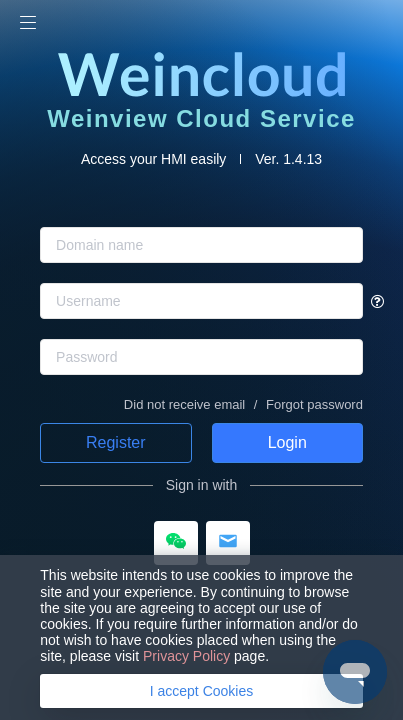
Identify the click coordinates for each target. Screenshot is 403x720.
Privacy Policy (186, 656)
